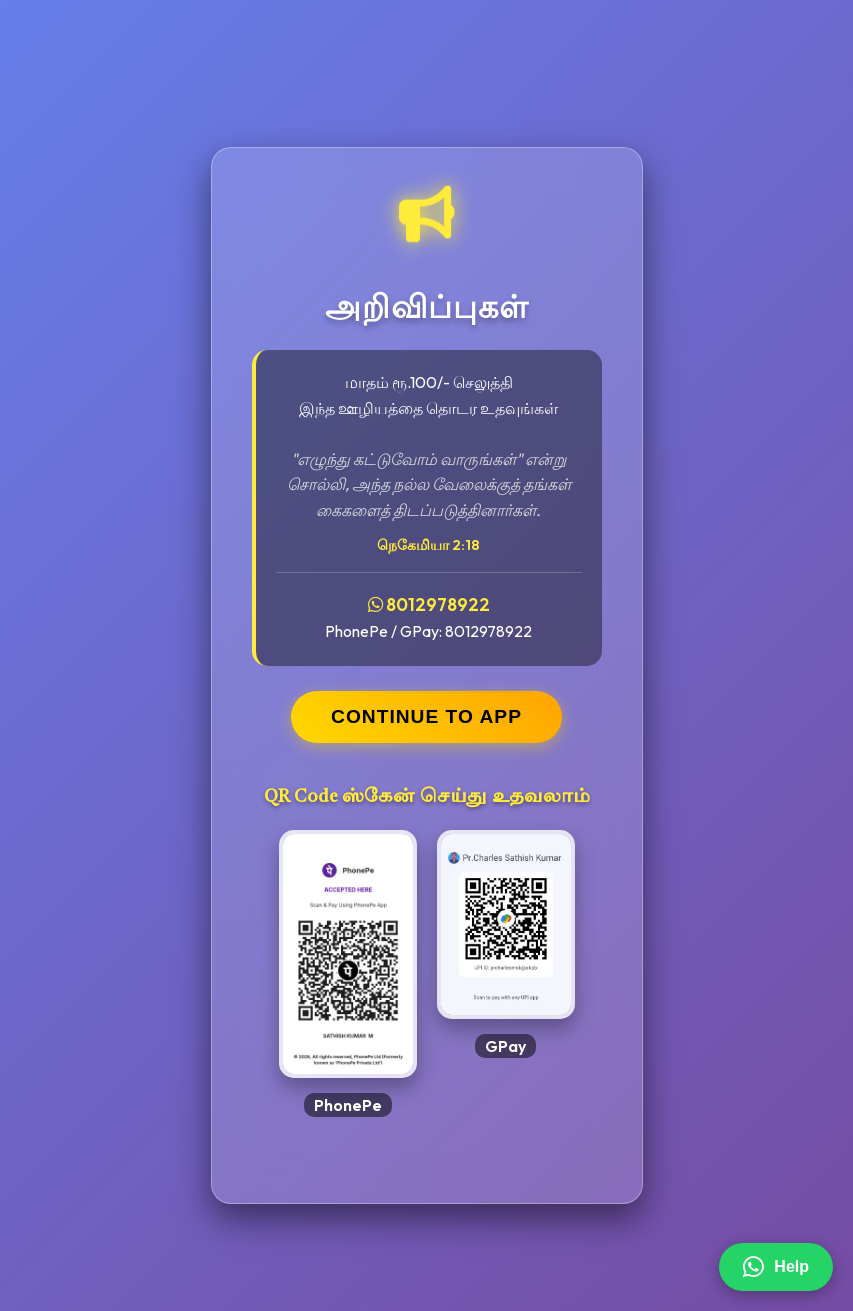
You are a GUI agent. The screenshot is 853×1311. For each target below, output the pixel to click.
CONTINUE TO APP (426, 716)
